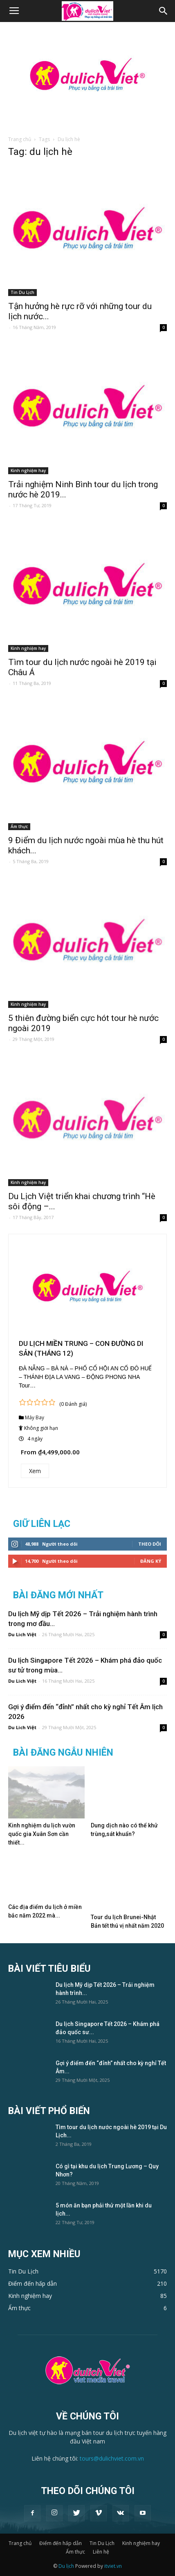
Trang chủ (19, 139)
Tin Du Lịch (22, 292)
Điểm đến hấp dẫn (60, 2543)
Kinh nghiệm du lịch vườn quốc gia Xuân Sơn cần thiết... (41, 1834)
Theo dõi (149, 1544)
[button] (163, 11)
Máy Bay (34, 1417)
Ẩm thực (19, 826)
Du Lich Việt (22, 1634)
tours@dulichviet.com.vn (112, 2458)
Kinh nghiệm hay (28, 470)
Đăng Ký (150, 1561)
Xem (35, 1471)
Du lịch (66, 2566)
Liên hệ (101, 2551)
